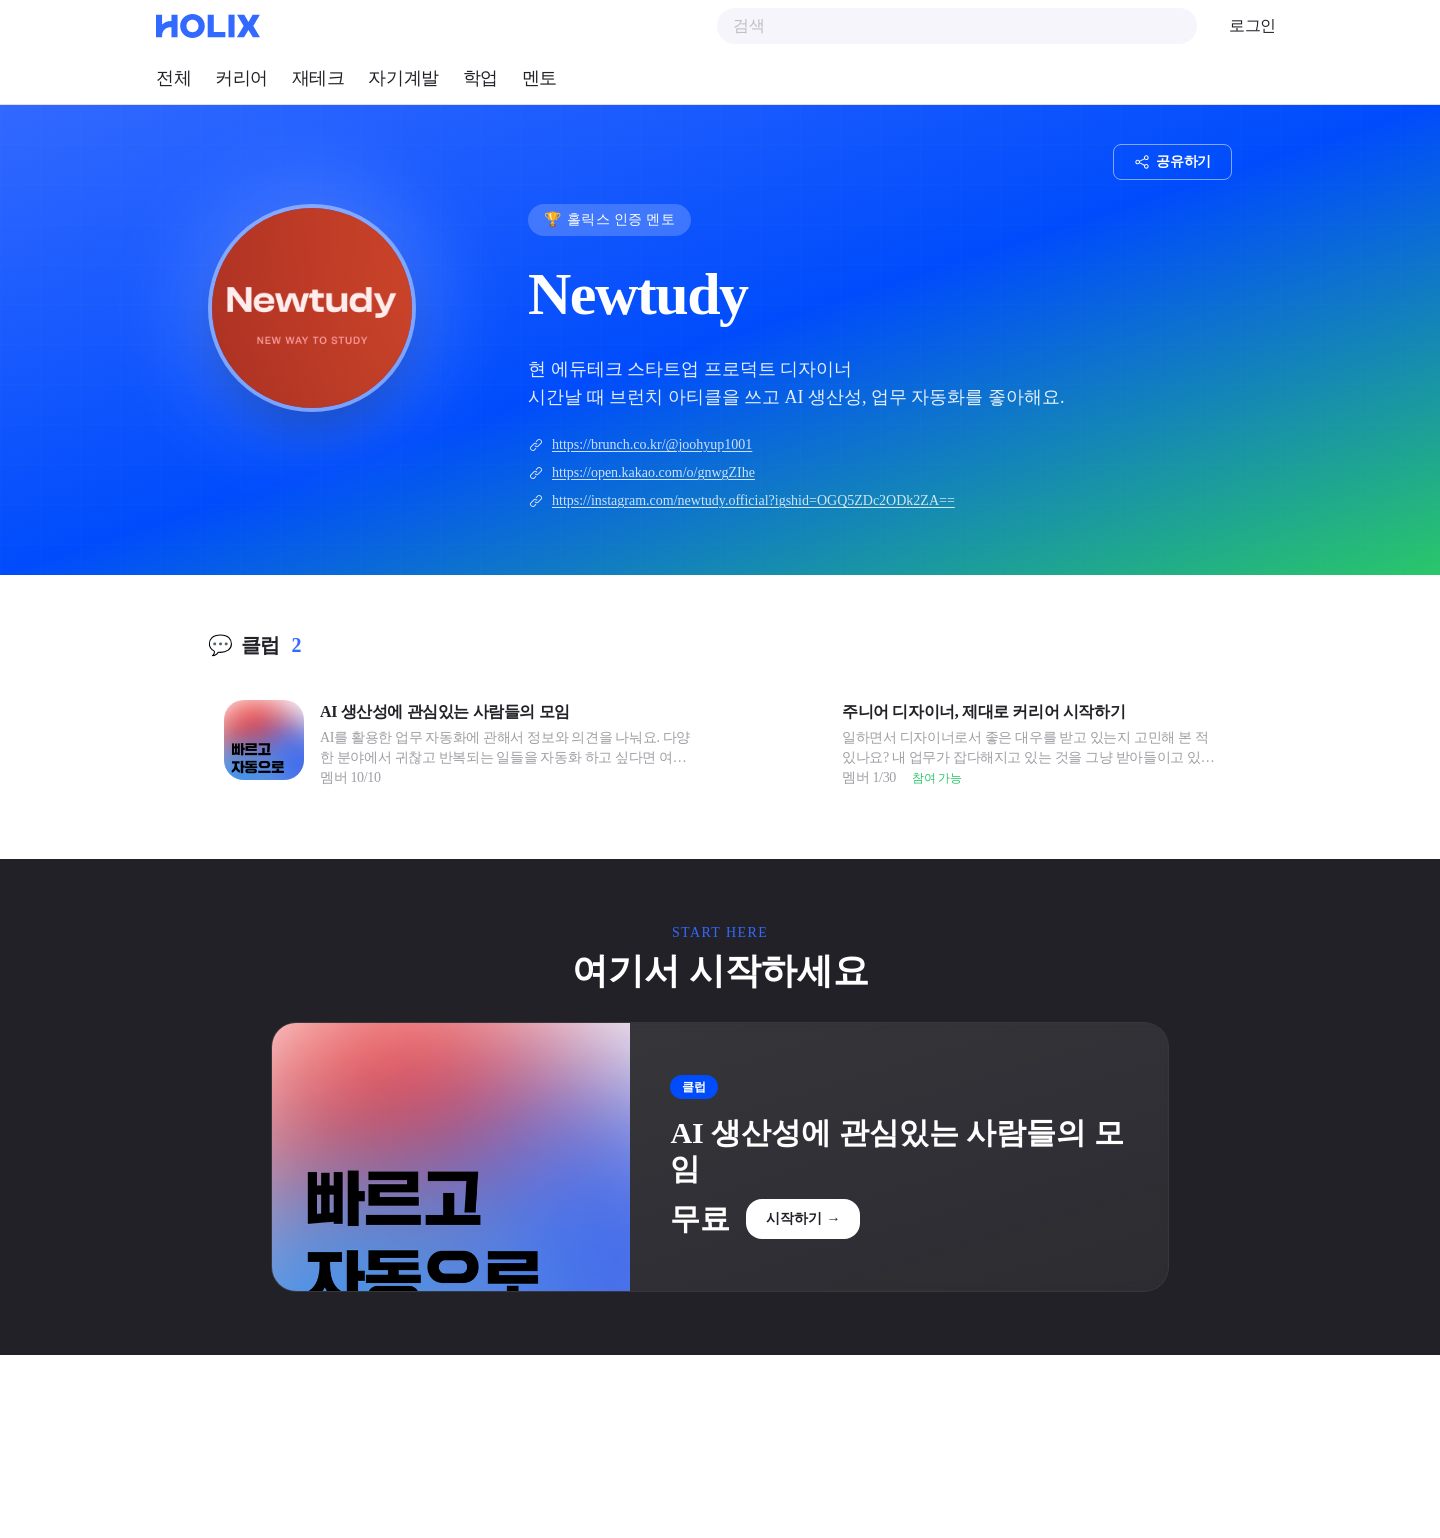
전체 (173, 78)
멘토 (539, 78)
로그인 (1252, 25)
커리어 (241, 78)
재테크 (318, 78)
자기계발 (403, 78)
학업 (480, 78)
